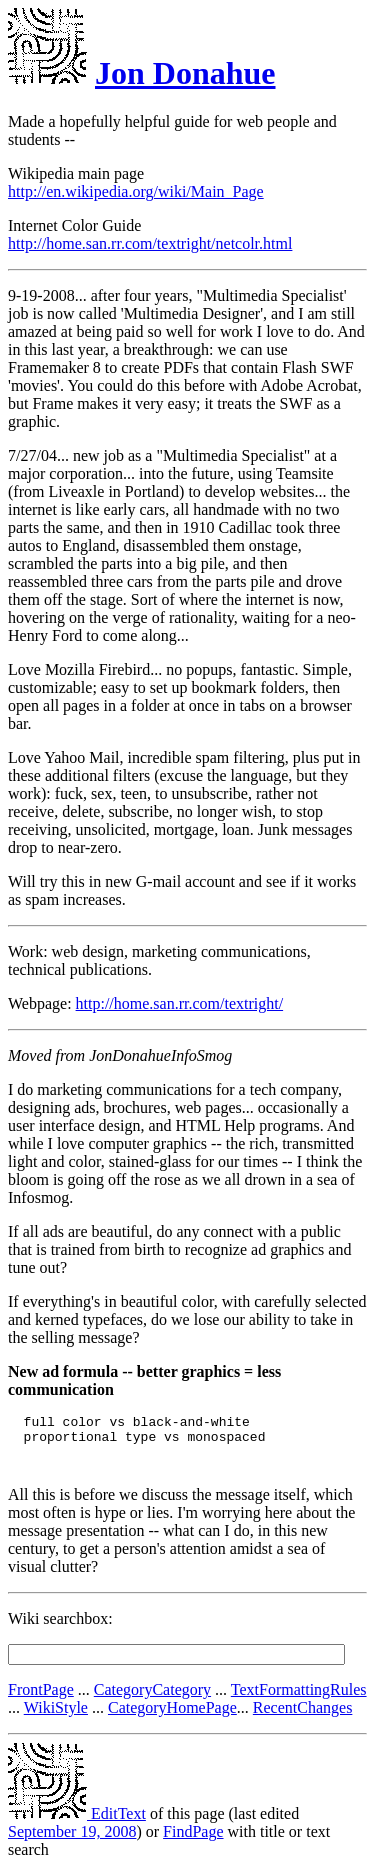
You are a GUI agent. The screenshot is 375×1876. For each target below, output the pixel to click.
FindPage (193, 1840)
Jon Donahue (185, 73)
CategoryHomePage (172, 1716)
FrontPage (41, 1698)
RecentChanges (303, 1716)
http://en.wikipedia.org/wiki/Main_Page (136, 191)
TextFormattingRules (299, 1698)
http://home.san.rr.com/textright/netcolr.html (150, 243)
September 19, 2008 (72, 1840)
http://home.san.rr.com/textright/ (180, 1003)
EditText (77, 1822)
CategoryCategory (152, 1698)
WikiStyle (56, 1716)
